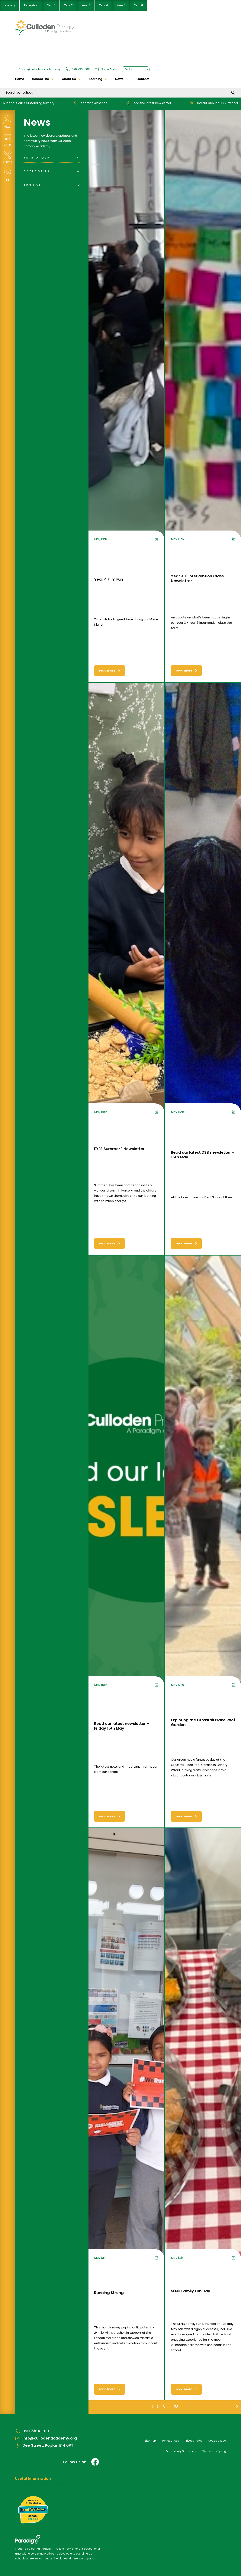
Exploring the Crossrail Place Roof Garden (203, 1722)
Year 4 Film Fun (108, 579)
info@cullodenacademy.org (38, 69)
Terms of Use (170, 2441)
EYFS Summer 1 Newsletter (119, 1148)
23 (176, 2406)
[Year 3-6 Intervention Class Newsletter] (203, 328)
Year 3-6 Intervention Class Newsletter (197, 578)
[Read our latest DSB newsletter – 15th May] (203, 901)
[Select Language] (135, 69)
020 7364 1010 (78, 69)
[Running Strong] (126, 2047)
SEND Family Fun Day (190, 2291)
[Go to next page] (236, 2406)
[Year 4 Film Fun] (126, 328)
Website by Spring (214, 2451)
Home (19, 79)
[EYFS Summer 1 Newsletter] (126, 901)
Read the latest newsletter (157, 103)
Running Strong (109, 2292)
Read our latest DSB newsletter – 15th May (203, 1155)
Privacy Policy (193, 2441)
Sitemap (150, 2441)
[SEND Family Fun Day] (203, 2047)
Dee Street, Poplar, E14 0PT (44, 2445)
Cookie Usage (217, 2441)
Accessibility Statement (181, 2451)
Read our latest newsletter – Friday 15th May (121, 1726)
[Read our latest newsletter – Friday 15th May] (126, 1474)
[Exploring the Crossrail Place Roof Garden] (203, 1474)
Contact (143, 79)
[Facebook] (95, 2462)
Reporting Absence (99, 103)
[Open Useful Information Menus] (57, 2480)
